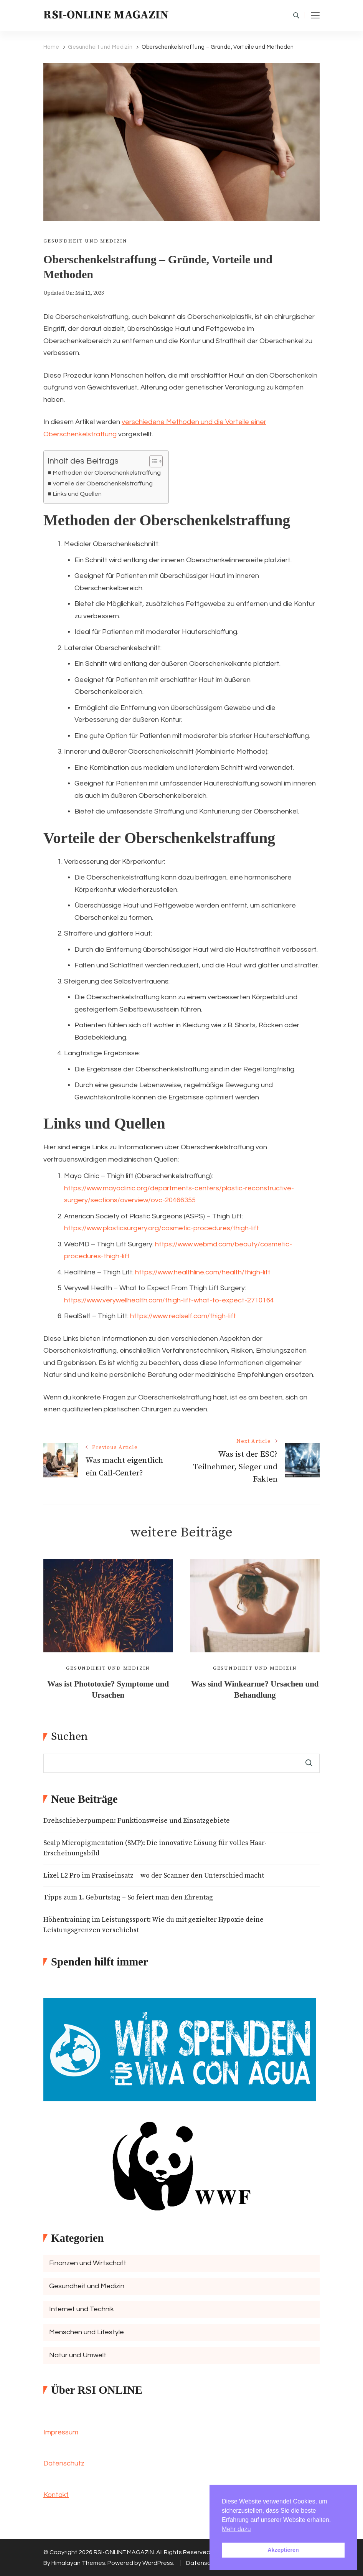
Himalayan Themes (78, 2563)
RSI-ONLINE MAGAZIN (106, 15)
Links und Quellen (77, 494)
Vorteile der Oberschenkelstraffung (103, 483)
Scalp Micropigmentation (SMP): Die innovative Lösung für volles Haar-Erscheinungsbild (155, 1848)
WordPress (157, 2563)
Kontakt (56, 2494)
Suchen (69, 1737)
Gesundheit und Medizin (85, 241)
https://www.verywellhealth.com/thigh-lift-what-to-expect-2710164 (169, 1300)
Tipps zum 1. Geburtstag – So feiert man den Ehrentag (128, 1897)
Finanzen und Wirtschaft (87, 2263)
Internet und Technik (81, 2309)
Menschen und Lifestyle (86, 2332)
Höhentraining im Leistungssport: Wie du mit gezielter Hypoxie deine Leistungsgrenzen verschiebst (153, 1925)
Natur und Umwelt (77, 2355)
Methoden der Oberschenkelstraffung (107, 473)
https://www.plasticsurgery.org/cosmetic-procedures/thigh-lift (161, 1228)
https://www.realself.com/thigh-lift (183, 1316)
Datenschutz (63, 2463)
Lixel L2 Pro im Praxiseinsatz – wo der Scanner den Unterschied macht (153, 1875)
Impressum (60, 2432)
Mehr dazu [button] (236, 2529)
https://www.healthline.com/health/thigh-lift (203, 1272)
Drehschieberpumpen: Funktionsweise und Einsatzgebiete (136, 1821)
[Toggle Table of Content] (152, 461)
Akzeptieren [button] (283, 2550)
